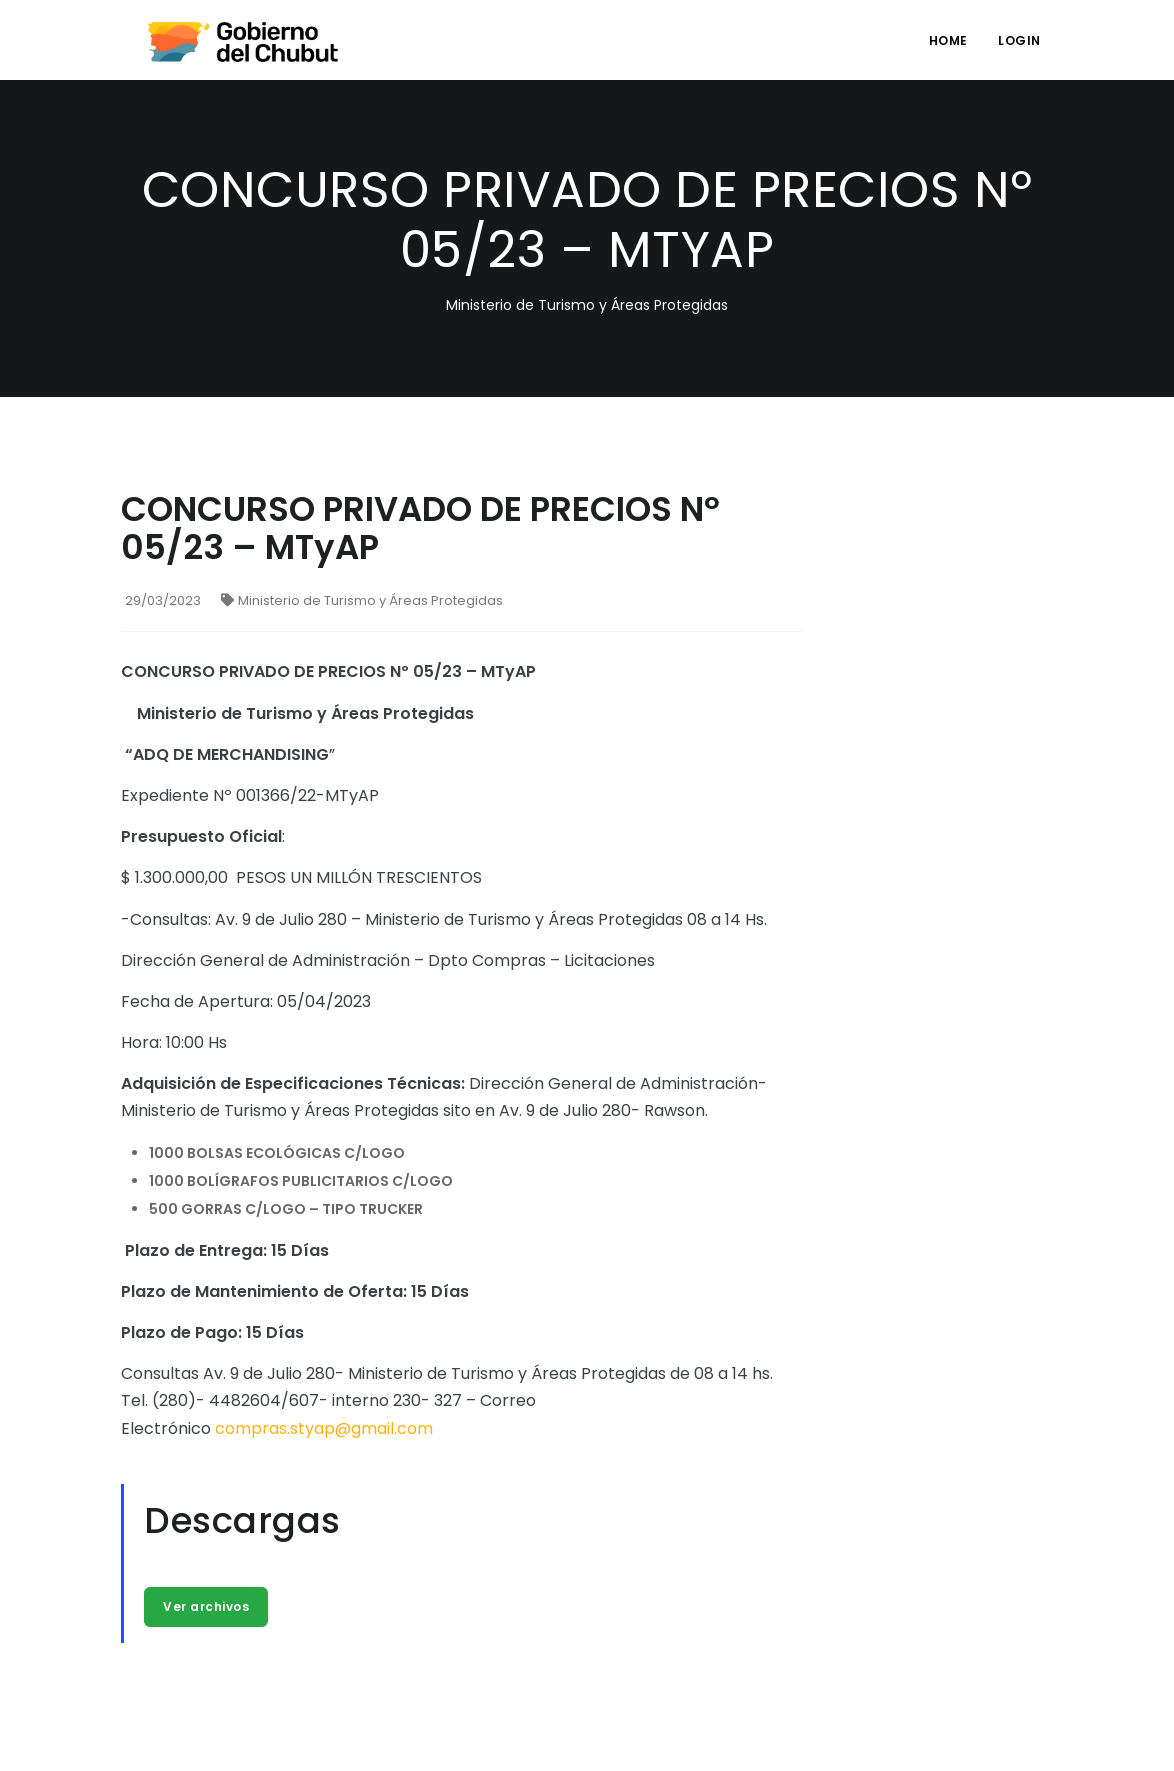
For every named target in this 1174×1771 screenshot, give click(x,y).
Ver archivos (206, 1606)
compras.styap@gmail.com (324, 1428)
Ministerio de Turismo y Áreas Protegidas (362, 600)
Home (948, 40)
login (1019, 40)
